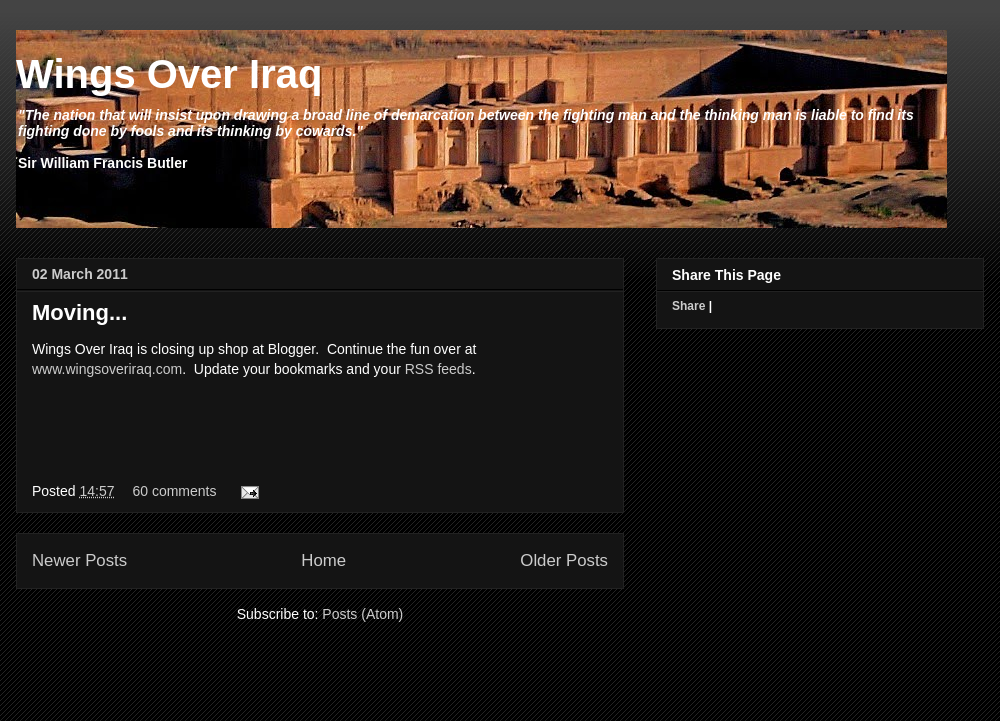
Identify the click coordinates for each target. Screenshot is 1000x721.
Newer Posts (79, 560)
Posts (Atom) (362, 614)
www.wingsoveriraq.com (107, 369)
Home (323, 560)
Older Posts (564, 560)
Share (688, 306)
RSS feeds (438, 369)
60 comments (174, 491)
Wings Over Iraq (169, 74)
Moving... (79, 312)
